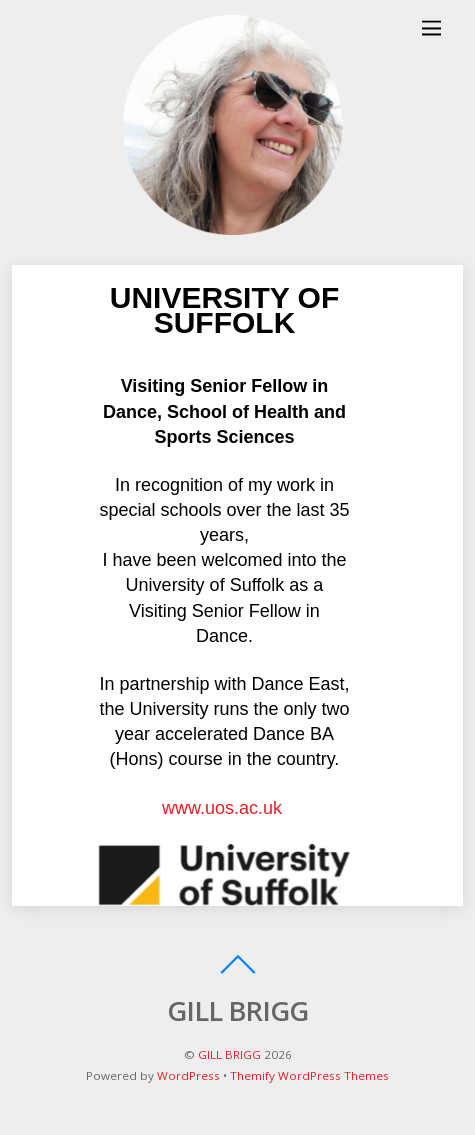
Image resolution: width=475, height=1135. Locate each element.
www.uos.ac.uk (224, 808)
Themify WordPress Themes (309, 1075)
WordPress (188, 1075)
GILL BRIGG (229, 1054)
